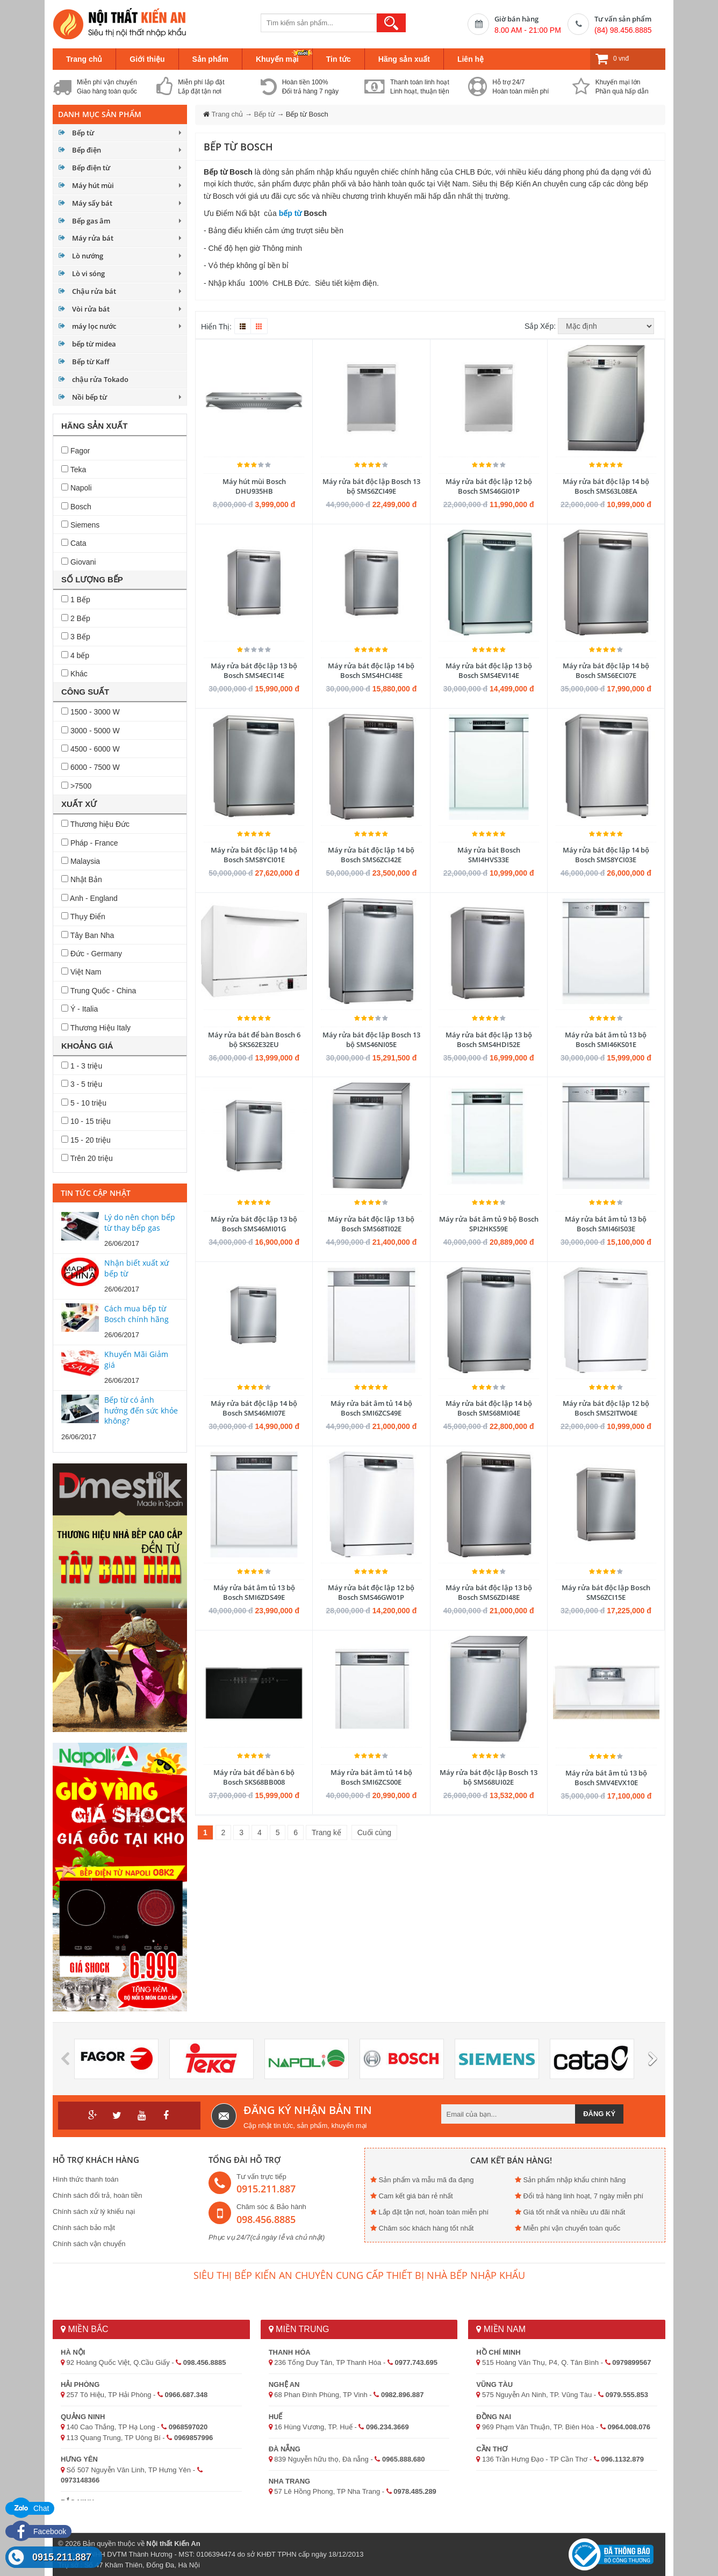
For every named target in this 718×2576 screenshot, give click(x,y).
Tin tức (338, 59)
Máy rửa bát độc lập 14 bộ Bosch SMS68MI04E (489, 1408)
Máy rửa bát (92, 238)
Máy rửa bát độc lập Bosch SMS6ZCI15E (606, 1592)
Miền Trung (299, 2329)
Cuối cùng (374, 1832)
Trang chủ (84, 59)
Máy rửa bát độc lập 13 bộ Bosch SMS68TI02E (371, 1223)
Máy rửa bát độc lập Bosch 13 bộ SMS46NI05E (371, 1039)
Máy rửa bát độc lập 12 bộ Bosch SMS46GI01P (489, 486)
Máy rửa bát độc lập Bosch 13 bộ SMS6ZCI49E (371, 486)
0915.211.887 (61, 2557)
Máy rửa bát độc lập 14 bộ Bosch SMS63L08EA (606, 486)
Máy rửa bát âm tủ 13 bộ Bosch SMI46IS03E (606, 1223)
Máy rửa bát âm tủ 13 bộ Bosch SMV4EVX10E (606, 1777)
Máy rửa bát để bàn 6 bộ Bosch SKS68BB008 (254, 1777)
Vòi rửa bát (91, 309)
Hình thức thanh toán (85, 2179)
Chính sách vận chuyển (89, 2244)
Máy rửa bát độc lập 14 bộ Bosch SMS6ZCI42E (371, 854)
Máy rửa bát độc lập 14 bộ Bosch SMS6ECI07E (606, 670)
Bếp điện (86, 150)
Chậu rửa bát (94, 291)
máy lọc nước (94, 326)
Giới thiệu (147, 59)
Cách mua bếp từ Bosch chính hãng (136, 1313)
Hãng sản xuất (404, 59)
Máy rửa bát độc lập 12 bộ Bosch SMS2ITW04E (606, 1408)
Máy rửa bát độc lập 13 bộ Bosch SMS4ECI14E (254, 670)
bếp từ (290, 213)
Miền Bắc (84, 2329)
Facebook (38, 2531)
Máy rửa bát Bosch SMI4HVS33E (488, 854)
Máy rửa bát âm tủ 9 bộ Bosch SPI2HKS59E (488, 1223)
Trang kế (326, 1832)
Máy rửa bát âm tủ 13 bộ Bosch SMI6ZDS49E (254, 1592)
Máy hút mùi (93, 185)
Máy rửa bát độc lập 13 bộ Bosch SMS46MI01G (254, 1223)
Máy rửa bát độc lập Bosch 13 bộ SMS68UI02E (488, 1777)
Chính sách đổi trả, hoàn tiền (97, 2195)
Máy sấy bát (92, 203)
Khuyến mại (277, 59)
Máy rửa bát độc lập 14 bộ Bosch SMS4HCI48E (371, 670)
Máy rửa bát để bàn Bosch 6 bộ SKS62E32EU (254, 1039)
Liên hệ (470, 59)
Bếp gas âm (91, 221)
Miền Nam (501, 2329)
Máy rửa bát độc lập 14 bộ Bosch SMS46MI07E (254, 1408)
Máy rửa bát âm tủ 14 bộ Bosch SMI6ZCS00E (371, 1777)
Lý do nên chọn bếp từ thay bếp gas (139, 1222)
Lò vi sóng (88, 273)
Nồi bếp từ (89, 397)
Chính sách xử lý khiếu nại (94, 2211)
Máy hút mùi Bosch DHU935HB (254, 486)
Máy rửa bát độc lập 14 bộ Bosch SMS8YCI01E (254, 854)
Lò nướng (87, 256)
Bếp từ (83, 133)
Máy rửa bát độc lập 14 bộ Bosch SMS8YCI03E (606, 854)
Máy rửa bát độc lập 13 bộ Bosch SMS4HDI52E (489, 1039)
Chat (30, 2508)
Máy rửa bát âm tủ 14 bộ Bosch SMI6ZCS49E (371, 1408)
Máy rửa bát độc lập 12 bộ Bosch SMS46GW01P (371, 1592)
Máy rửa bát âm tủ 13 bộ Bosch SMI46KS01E (606, 1039)
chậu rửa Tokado (100, 379)
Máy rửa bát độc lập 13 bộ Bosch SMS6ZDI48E (489, 1592)
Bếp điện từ (91, 167)
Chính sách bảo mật (84, 2228)
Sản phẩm (210, 59)
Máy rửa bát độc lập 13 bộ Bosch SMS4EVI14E (489, 670)
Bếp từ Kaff (90, 361)
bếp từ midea (94, 344)
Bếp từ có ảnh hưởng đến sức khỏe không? (141, 1410)
